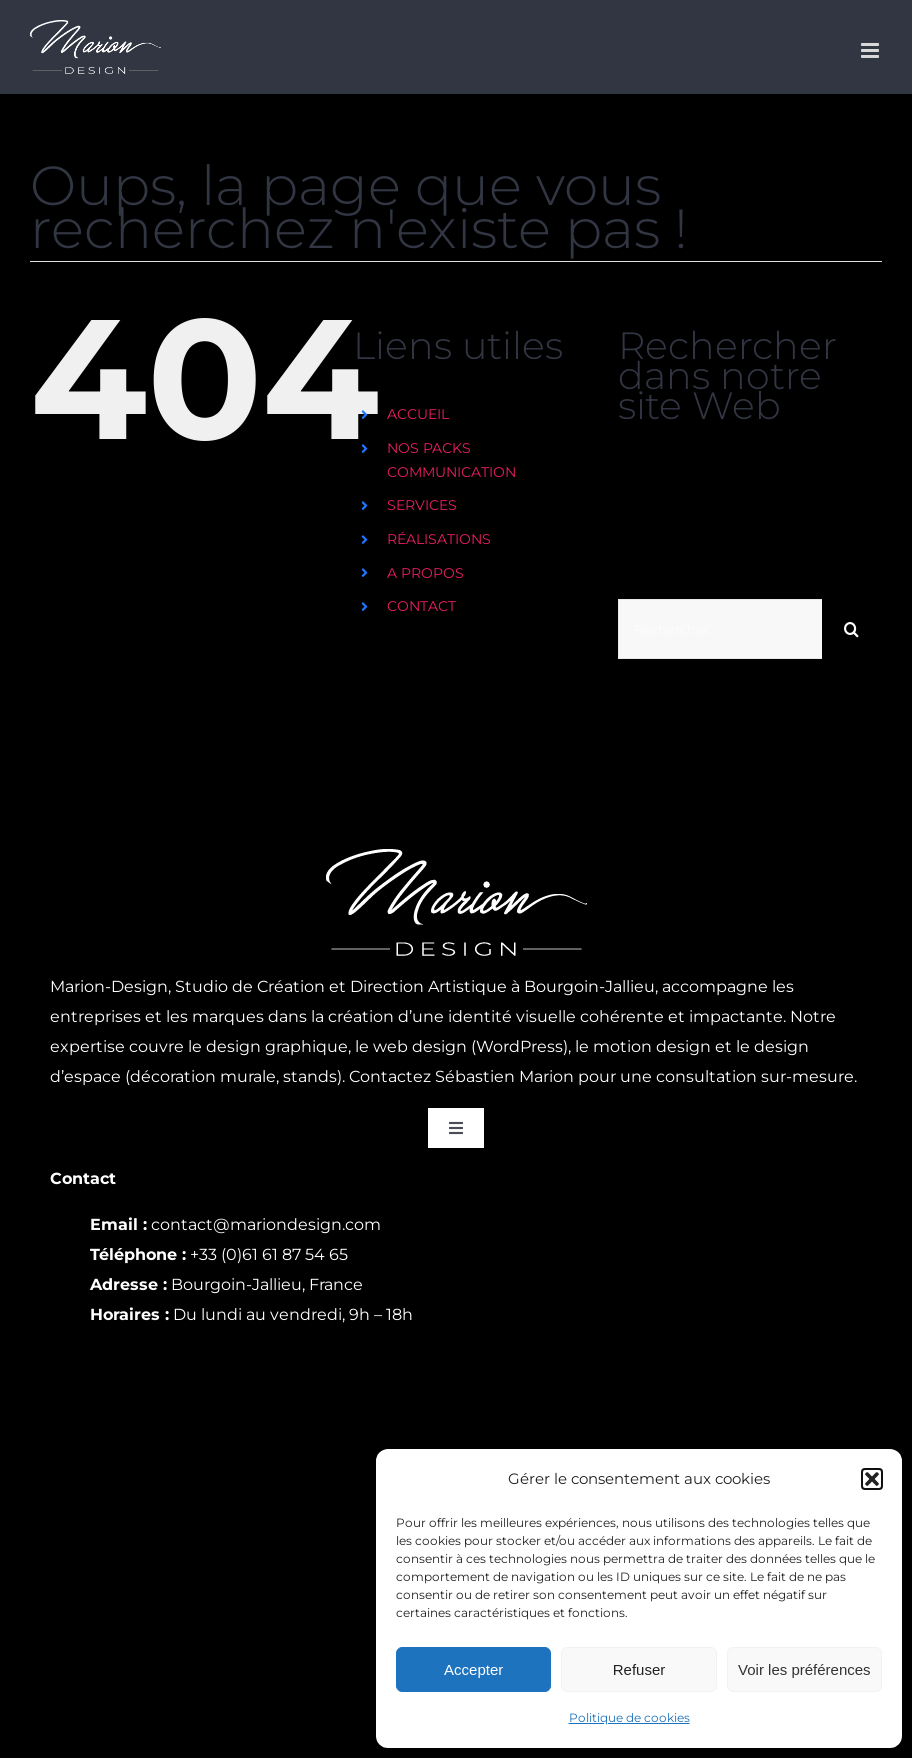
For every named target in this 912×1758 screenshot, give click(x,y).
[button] (872, 1479)
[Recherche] (852, 629)
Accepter (473, 1669)
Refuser (639, 1669)
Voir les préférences (804, 1669)
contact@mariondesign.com (266, 1224)
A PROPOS (425, 573)
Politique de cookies (629, 1717)
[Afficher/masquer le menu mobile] (871, 50)
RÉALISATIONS (439, 539)
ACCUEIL (418, 414)
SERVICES (422, 505)
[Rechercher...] (720, 629)
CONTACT (421, 606)
